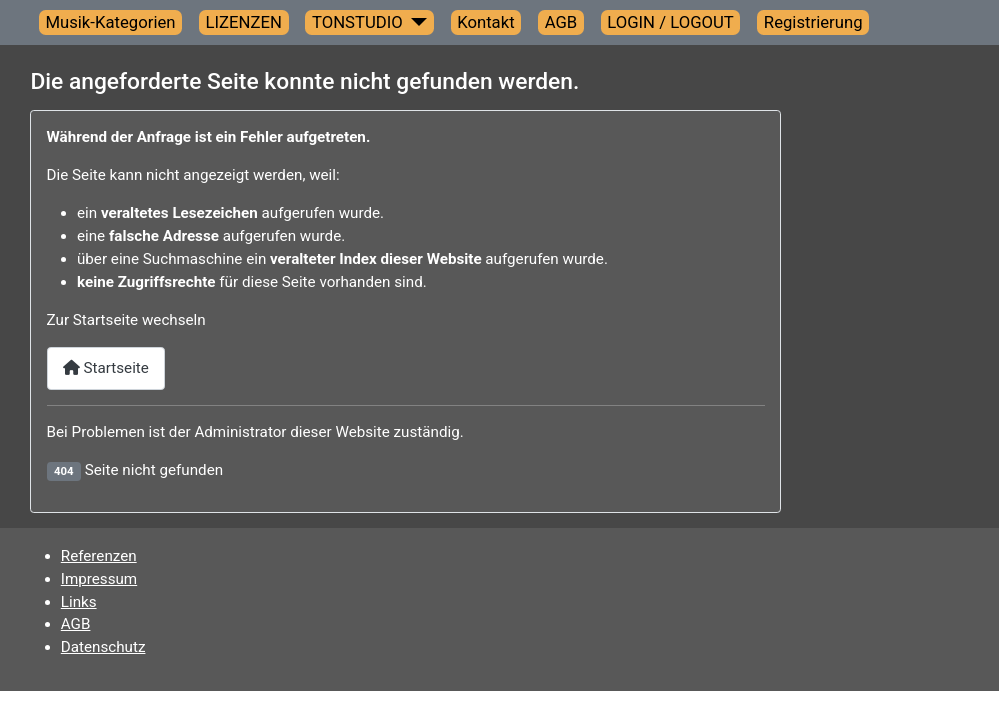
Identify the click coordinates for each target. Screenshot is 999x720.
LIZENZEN (244, 22)
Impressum (99, 579)
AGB (561, 22)
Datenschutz (103, 647)
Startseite (106, 368)
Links (79, 602)
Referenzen (99, 556)
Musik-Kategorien (110, 22)
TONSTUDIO (357, 22)
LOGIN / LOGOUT (670, 22)
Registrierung (813, 22)
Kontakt (486, 22)
